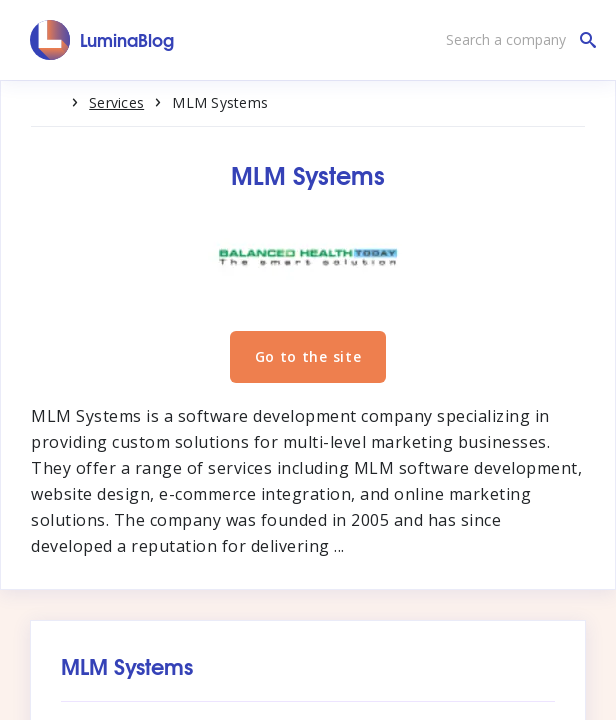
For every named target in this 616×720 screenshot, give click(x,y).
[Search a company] (516, 40)
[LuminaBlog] (102, 40)
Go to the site (308, 356)
